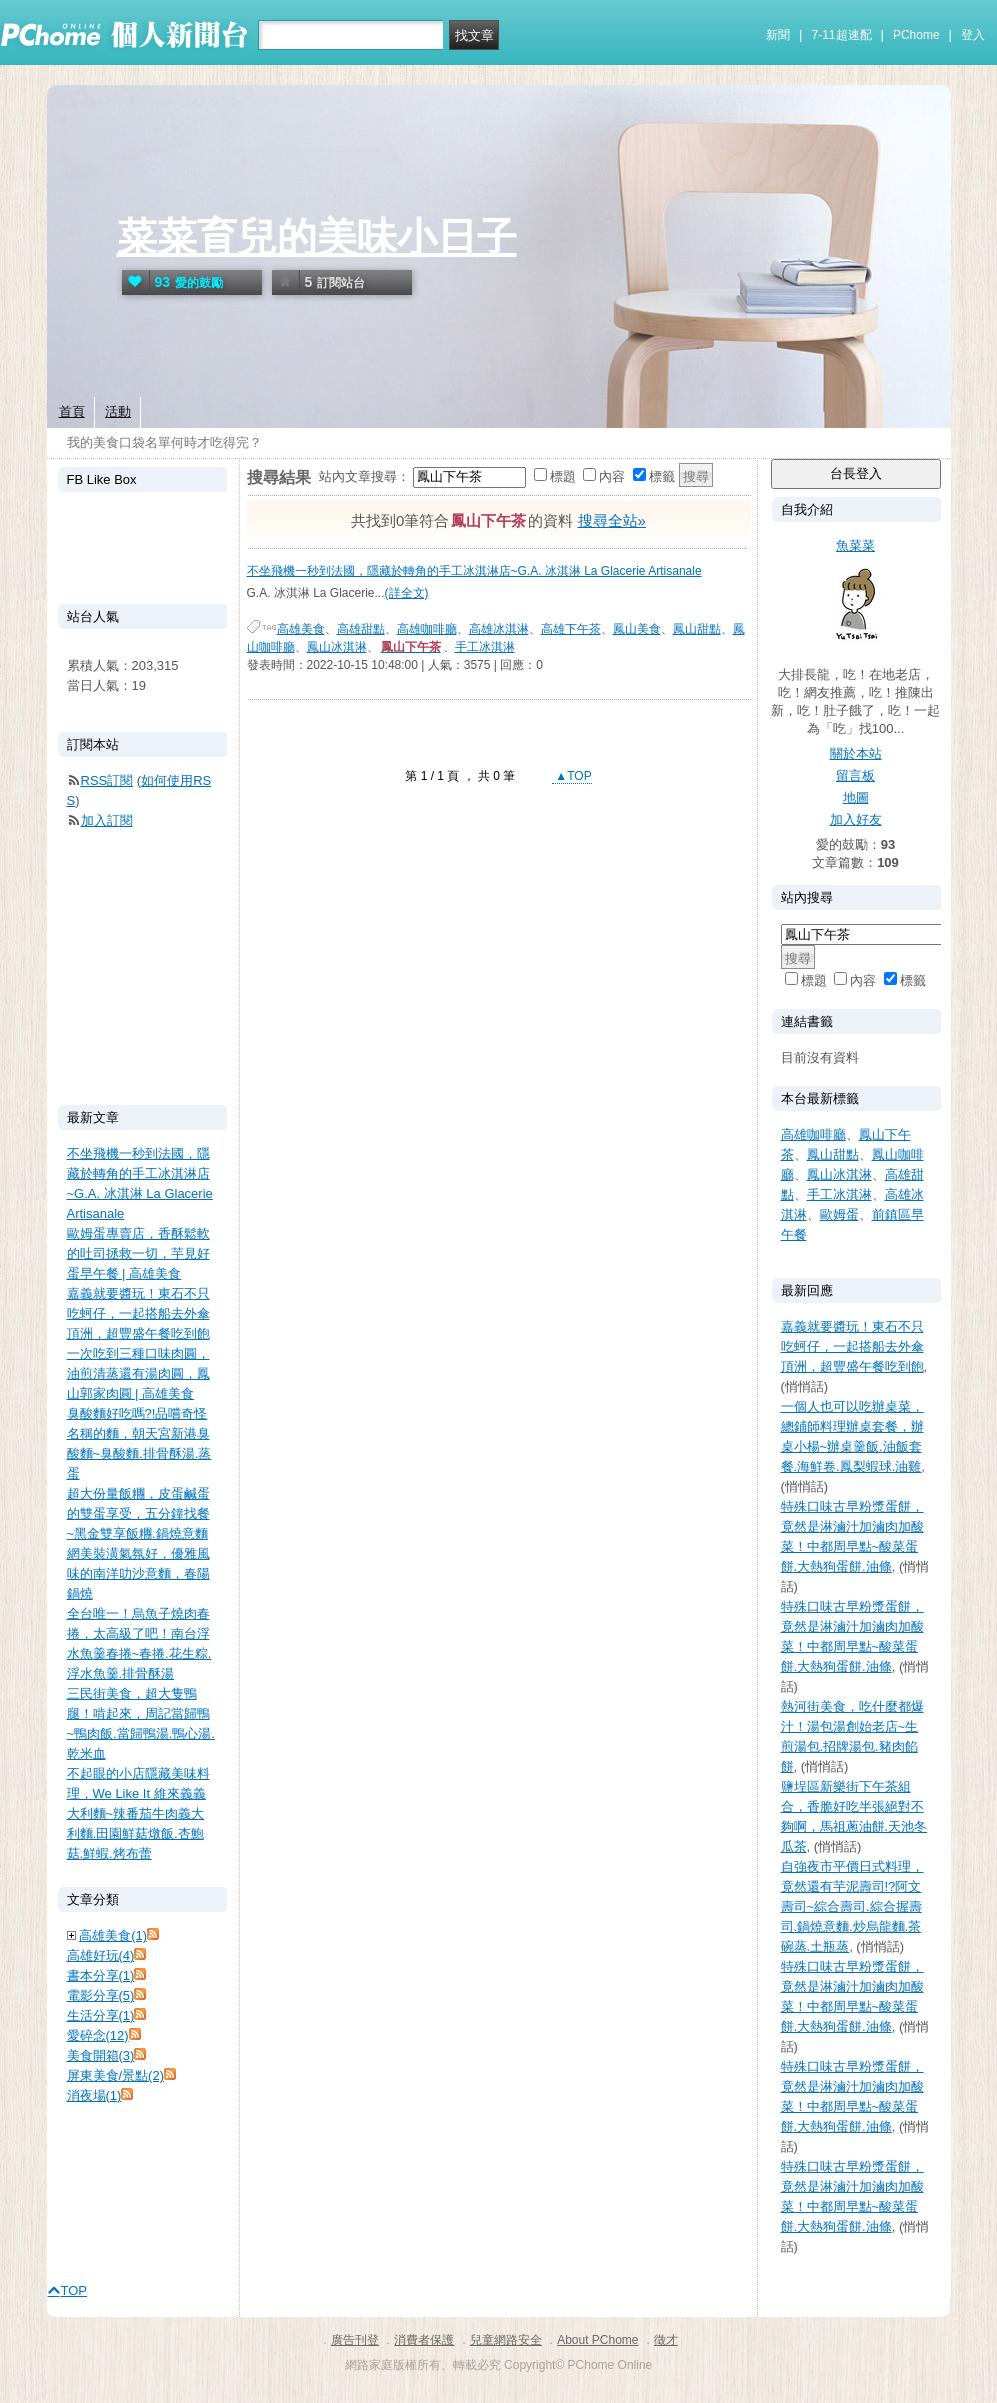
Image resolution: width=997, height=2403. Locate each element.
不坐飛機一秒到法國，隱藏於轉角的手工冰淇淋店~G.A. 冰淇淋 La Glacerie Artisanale (474, 571)
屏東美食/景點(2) (116, 2075)
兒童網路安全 (506, 2340)
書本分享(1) (101, 1975)
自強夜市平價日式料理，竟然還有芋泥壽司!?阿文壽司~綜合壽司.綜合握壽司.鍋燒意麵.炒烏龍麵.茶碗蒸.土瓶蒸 (852, 1906)
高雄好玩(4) (101, 1955)
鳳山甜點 (697, 629)
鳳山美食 (637, 629)
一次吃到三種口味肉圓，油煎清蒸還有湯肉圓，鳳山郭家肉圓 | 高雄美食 (138, 1373)
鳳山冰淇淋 (337, 647)
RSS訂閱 (107, 780)
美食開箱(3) (101, 2055)
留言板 (855, 775)
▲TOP (572, 776)
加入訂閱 (107, 820)
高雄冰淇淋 (499, 629)
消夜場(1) (94, 2095)
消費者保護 (424, 2340)
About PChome (597, 2340)
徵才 (666, 2340)
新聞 (778, 35)
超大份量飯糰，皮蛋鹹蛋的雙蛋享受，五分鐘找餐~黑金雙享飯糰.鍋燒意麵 (138, 1513)
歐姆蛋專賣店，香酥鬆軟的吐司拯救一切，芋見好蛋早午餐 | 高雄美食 (138, 1253)
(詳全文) (407, 593)
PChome (916, 35)
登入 (973, 35)
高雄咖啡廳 (427, 629)
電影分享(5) (101, 1995)
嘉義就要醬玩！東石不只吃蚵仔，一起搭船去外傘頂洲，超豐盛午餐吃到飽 (852, 1346)
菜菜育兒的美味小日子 (317, 237)
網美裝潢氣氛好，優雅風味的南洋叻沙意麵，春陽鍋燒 (138, 1573)
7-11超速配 (842, 35)
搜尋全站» (612, 520)
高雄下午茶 (571, 629)
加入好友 (856, 819)
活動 (118, 411)
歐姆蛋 (839, 1214)
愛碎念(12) (98, 2035)
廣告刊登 (355, 2340)
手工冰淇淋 (485, 647)
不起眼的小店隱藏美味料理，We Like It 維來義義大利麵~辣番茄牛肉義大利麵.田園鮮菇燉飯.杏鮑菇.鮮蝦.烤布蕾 (138, 1813)
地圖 (856, 797)
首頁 (72, 411)
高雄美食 (301, 629)
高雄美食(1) (113, 1935)
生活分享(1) (101, 2015)
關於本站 (856, 753)
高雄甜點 (361, 629)
